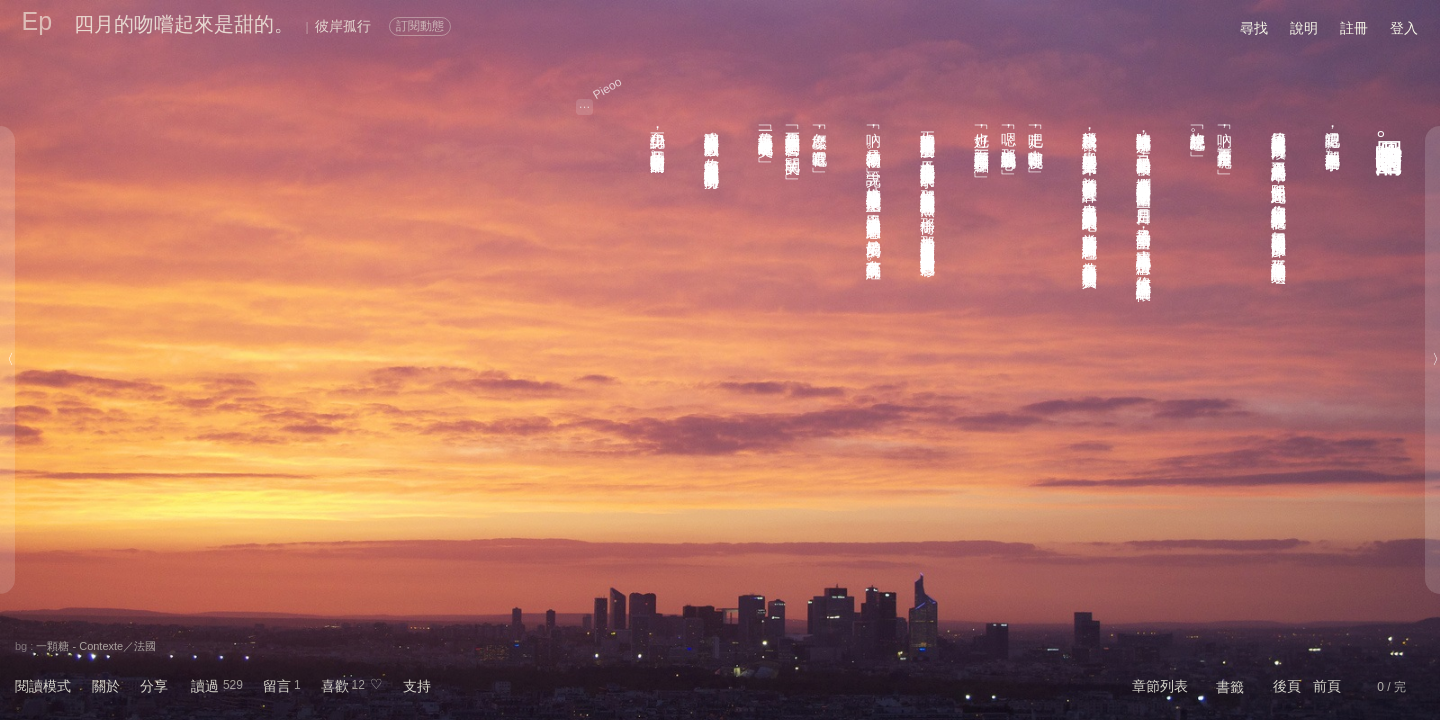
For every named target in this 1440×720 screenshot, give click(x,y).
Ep (37, 21)
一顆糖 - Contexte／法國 (96, 646)
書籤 (1230, 687)
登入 (1404, 28)
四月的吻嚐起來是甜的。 (184, 24)
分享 (154, 686)
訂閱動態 (420, 26)
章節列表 (1160, 686)
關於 (106, 686)
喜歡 (335, 686)
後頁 (1287, 686)
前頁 (1327, 686)
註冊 (1354, 28)
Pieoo (608, 88)
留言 (277, 686)
